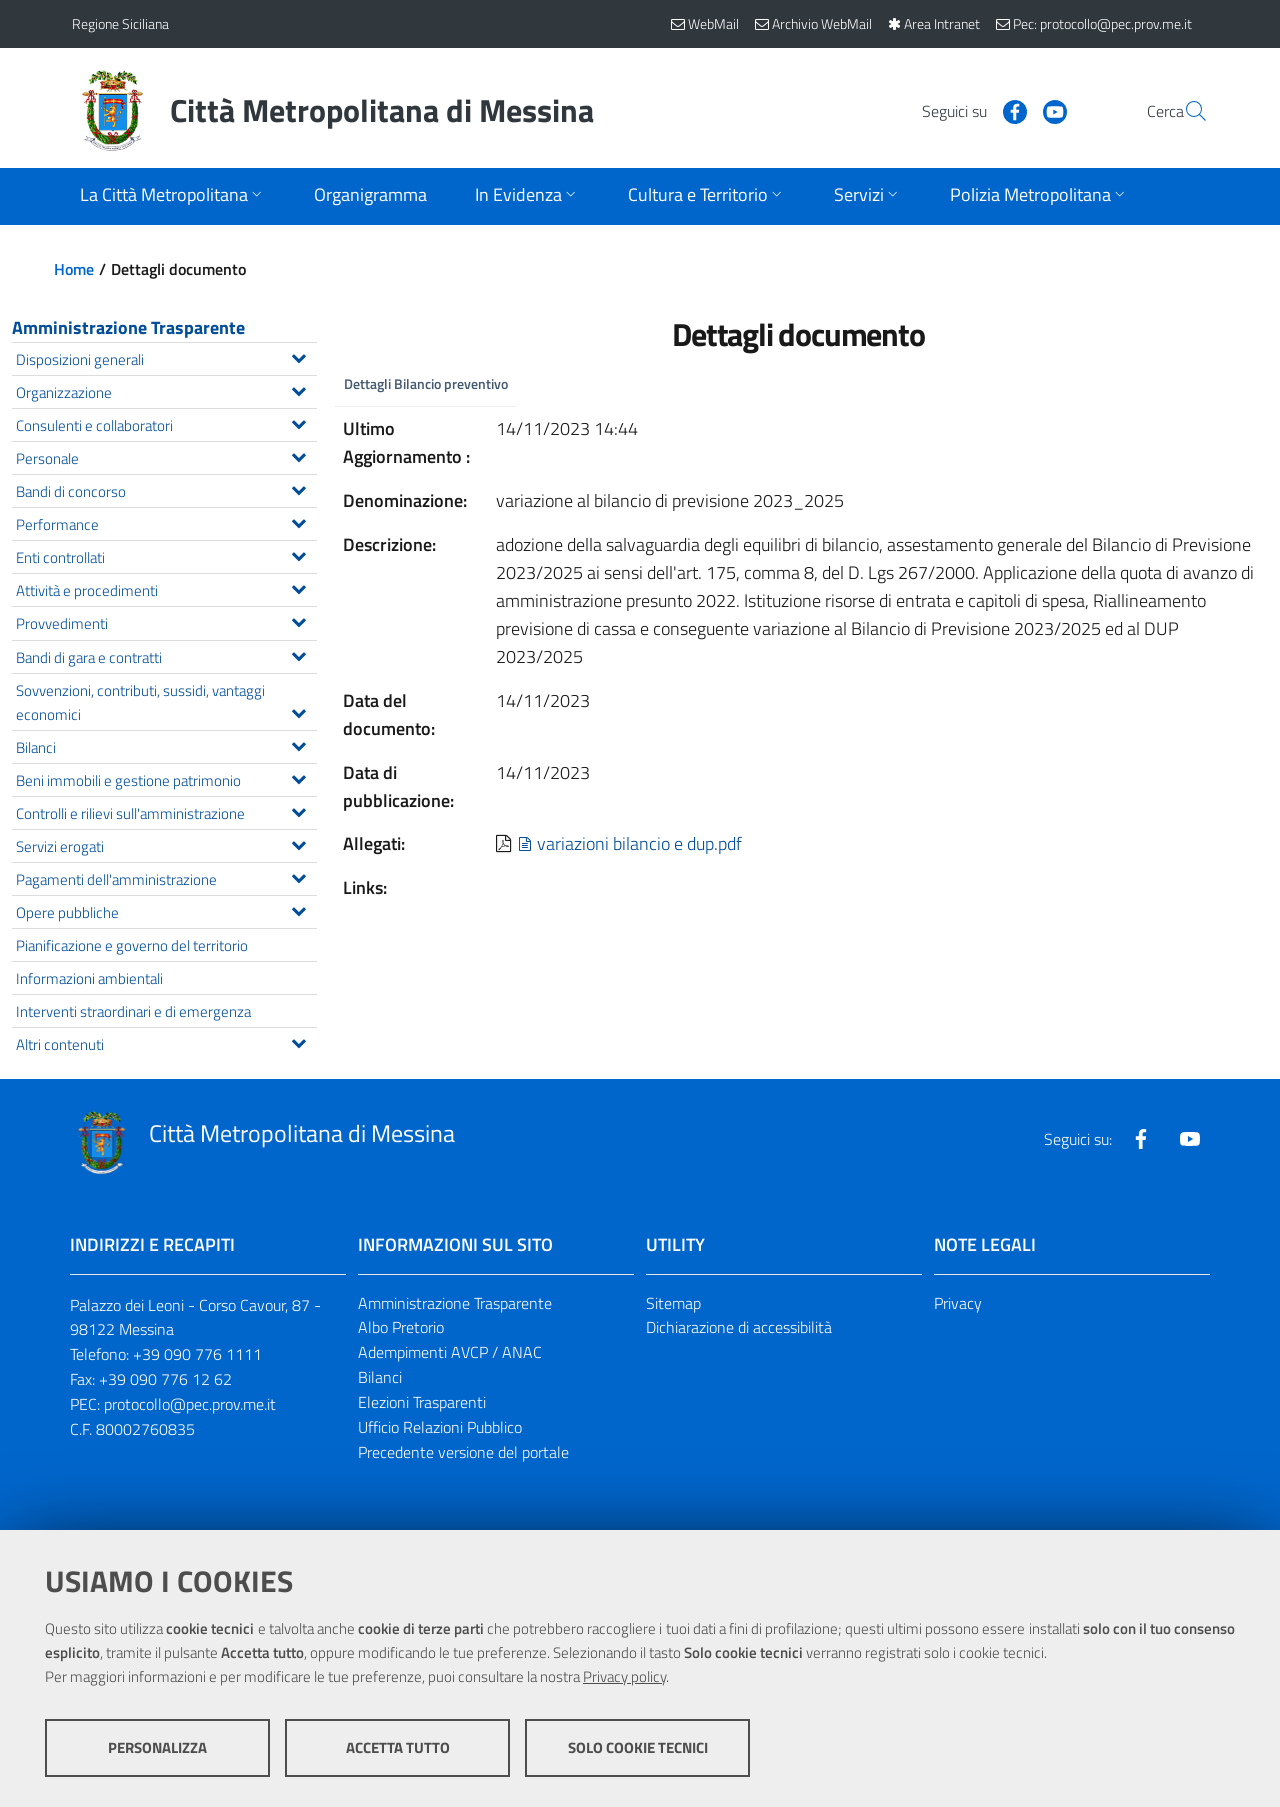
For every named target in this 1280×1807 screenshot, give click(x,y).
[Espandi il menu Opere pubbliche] (298, 909)
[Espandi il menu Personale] (298, 455)
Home (74, 269)
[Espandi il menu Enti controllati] (298, 554)
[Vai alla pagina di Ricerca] (1184, 111)
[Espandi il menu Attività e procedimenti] (298, 587)
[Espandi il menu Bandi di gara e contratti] (298, 654)
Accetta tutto (398, 1747)
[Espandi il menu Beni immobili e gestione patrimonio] (298, 777)
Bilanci (380, 1377)
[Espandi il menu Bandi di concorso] (298, 488)
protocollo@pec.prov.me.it (190, 1404)
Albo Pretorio (401, 1327)
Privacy (958, 1303)
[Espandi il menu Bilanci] (298, 744)
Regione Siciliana (120, 23)
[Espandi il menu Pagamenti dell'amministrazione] (298, 876)
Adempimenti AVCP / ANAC (450, 1352)
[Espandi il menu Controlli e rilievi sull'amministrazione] (298, 810)
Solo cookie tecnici (638, 1747)
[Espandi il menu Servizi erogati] (298, 843)
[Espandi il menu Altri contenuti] (298, 1041)
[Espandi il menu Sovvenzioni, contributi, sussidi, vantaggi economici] (298, 711)
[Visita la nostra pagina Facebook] (967, 110)
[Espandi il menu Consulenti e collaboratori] (298, 422)
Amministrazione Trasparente (128, 327)
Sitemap (673, 1303)
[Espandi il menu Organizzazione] (298, 389)
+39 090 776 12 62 (165, 1379)
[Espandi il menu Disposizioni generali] (298, 356)
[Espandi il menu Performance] (298, 521)
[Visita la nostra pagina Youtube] (1007, 110)
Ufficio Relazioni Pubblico (440, 1427)
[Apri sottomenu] (173, 196)
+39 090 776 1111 (197, 1354)
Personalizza (157, 1747)
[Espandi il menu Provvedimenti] (298, 620)
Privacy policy (624, 1676)
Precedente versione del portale (463, 1452)
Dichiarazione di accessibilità (739, 1327)
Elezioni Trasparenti (422, 1402)
